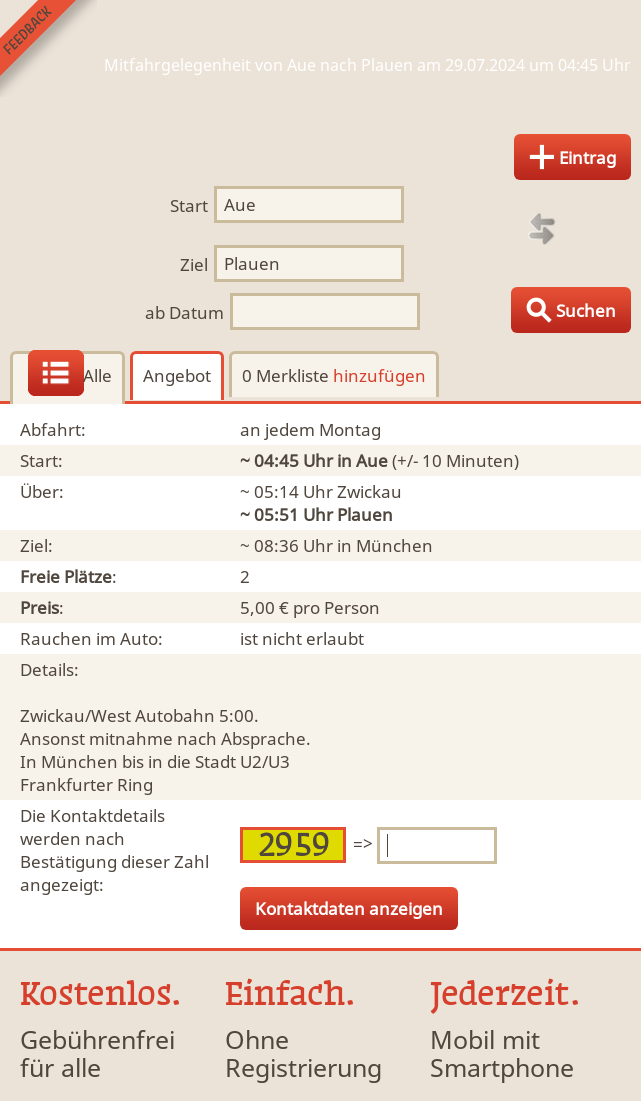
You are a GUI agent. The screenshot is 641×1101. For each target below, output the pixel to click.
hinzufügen (379, 375)
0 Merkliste (334, 375)
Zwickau (369, 491)
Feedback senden (48, 48)
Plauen (365, 514)
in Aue (362, 460)
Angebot (177, 375)
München (394, 545)
